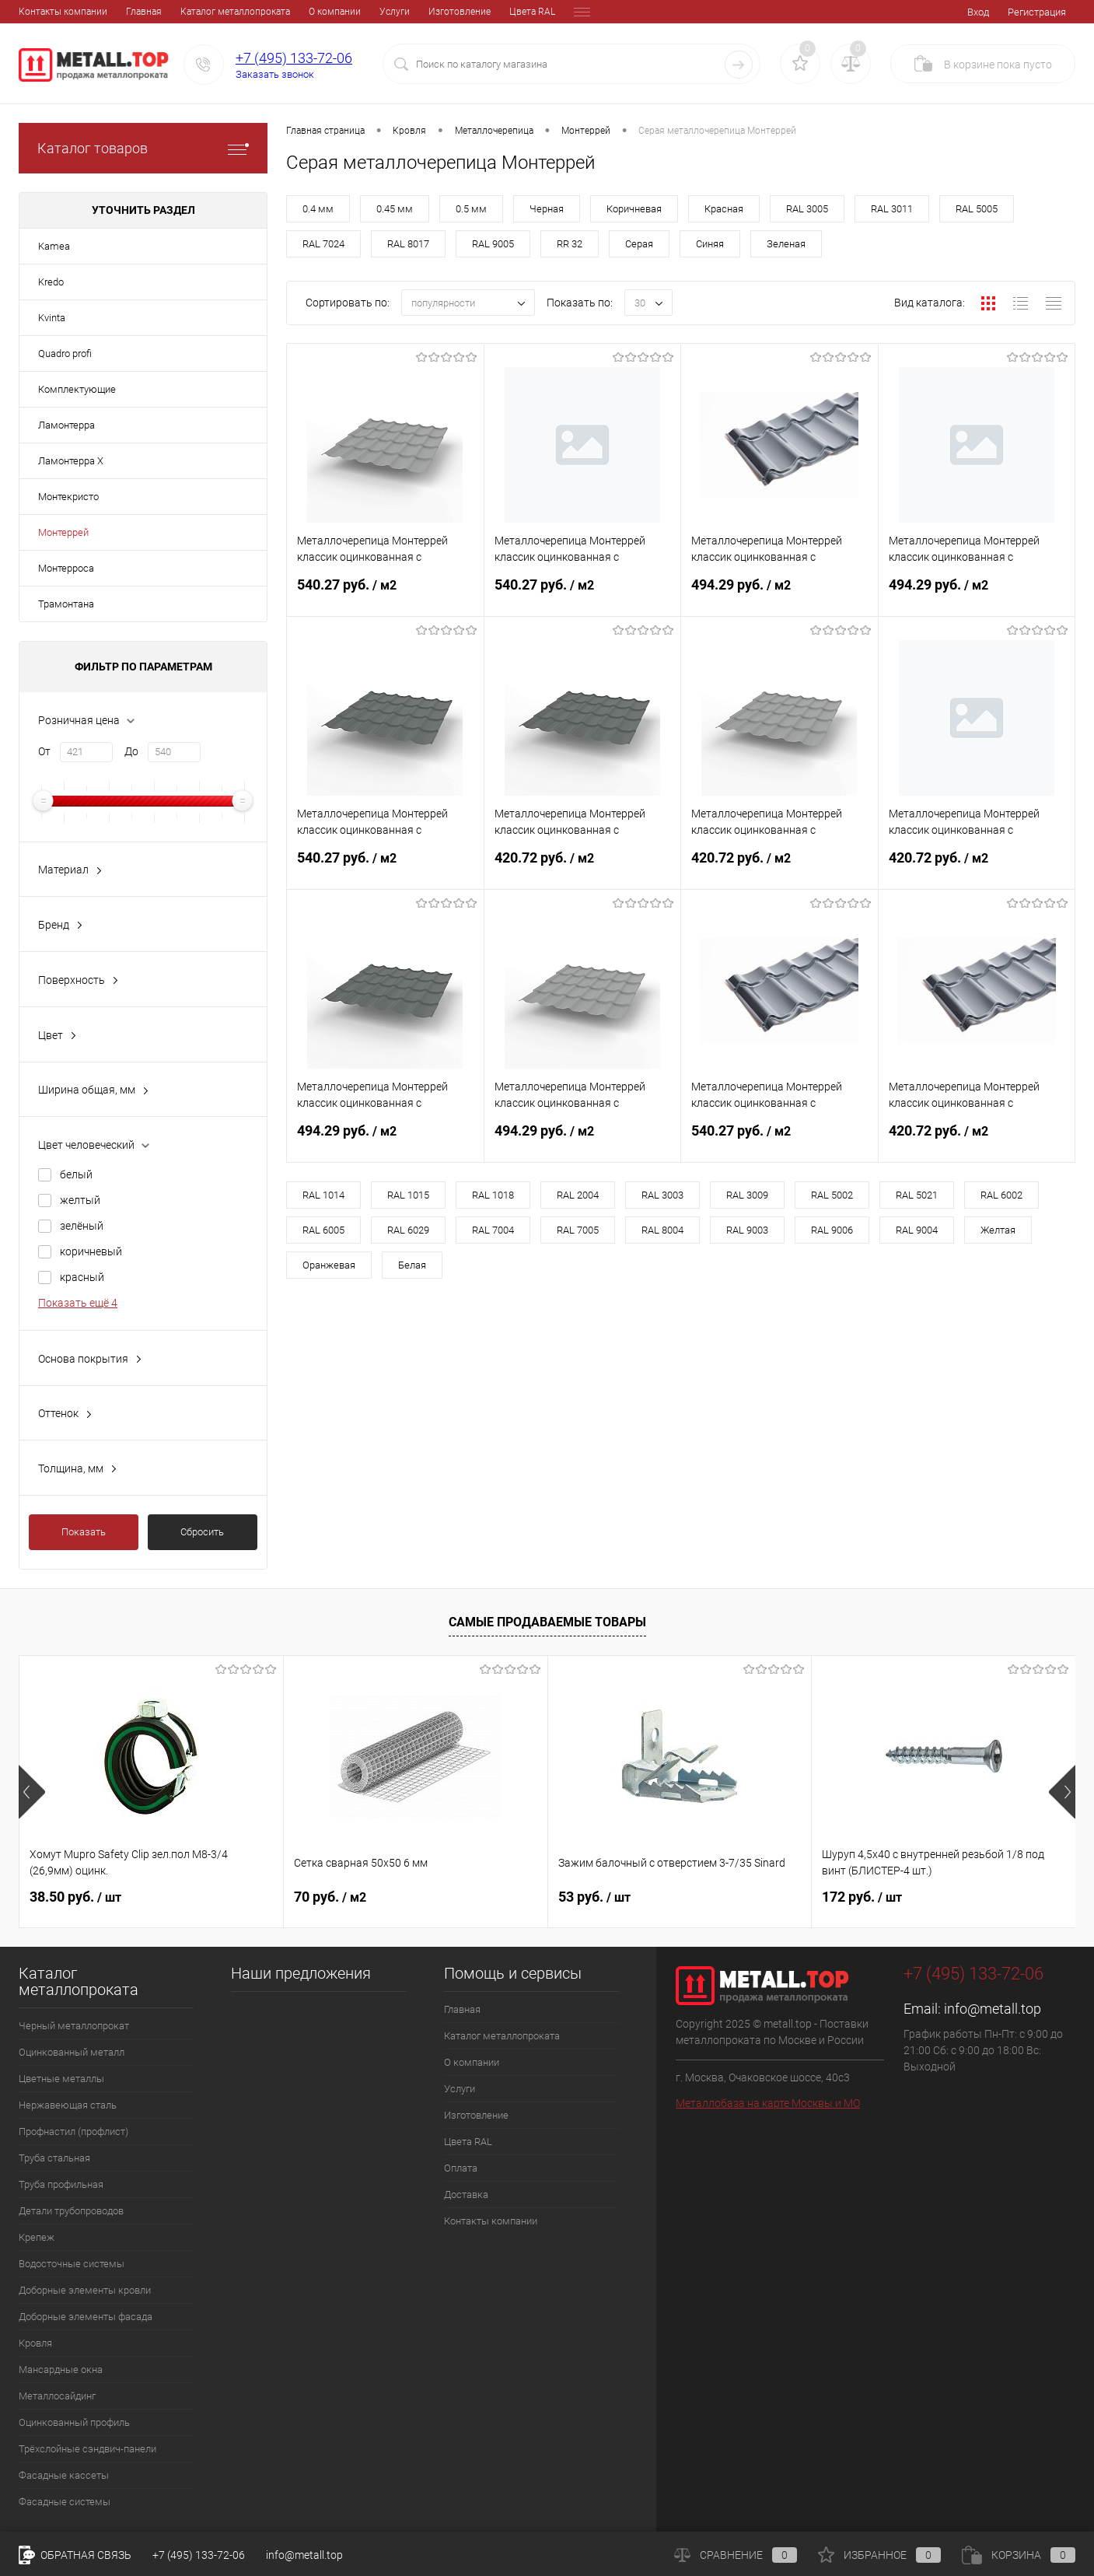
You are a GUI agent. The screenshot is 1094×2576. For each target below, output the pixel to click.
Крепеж (36, 2237)
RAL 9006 (832, 1230)
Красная (723, 209)
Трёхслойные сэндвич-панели (87, 2449)
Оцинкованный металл (71, 2052)
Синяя (710, 244)
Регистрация (1037, 12)
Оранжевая (328, 1265)
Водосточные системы (71, 2264)
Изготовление (352, 11)
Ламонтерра (66, 425)
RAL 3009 (747, 1195)
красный (82, 1277)
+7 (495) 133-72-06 (294, 58)
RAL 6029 (408, 1230)
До (131, 751)
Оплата (482, 11)
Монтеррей (63, 532)
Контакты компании (490, 2221)
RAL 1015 (408, 1195)
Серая (639, 244)
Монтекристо (68, 496)
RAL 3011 (892, 209)
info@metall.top (992, 2008)
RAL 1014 (323, 1195)
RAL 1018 (493, 1195)
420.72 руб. (583, 867)
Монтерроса (66, 568)
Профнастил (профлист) (73, 2131)
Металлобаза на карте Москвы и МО (768, 2103)
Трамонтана (66, 604)
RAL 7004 (493, 1230)
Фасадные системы (64, 2502)
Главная (36, 11)
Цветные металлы (61, 2078)
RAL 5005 (977, 209)
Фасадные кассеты (64, 2475)
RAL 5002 (832, 1195)
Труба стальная (54, 2158)
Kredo (51, 282)
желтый (80, 1200)
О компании (227, 11)
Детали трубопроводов (71, 2211)
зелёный (81, 1226)
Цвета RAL (425, 11)
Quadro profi (65, 353)
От (44, 751)
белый (76, 1174)
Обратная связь (75, 2555)
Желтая (997, 1230)
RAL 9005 (493, 244)
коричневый (91, 1251)
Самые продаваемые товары (547, 1622)
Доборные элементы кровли (85, 2290)
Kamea (54, 246)
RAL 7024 (323, 244)
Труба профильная (61, 2184)
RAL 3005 (807, 209)
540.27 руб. (385, 594)
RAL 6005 (323, 1230)
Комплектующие (77, 389)
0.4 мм (318, 209)
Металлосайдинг (57, 2396)
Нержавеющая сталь (68, 2105)
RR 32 (569, 244)
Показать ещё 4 (77, 1303)
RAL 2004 (578, 1195)
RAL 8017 (408, 244)
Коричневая (634, 209)
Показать (83, 1532)
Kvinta (51, 318)
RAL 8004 (662, 1230)
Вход (978, 12)
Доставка (536, 11)
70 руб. (330, 1896)
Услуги (287, 11)
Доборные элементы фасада (85, 2316)
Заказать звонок (275, 74)
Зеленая (786, 244)
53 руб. (594, 1896)
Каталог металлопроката (128, 11)
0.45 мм (394, 209)
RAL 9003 (747, 1230)
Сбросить (202, 1532)
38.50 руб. (75, 1896)
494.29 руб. (779, 594)
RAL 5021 (917, 1195)
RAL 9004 (917, 1230)
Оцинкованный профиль (74, 2422)
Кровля (35, 2343)
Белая (412, 1265)
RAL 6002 (1001, 1195)
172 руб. (862, 1896)
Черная (547, 209)
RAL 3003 (662, 1195)
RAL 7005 (578, 1230)
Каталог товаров (143, 148)
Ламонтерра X (70, 461)
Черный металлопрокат (74, 2026)
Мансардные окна (61, 2369)
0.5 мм (471, 209)
